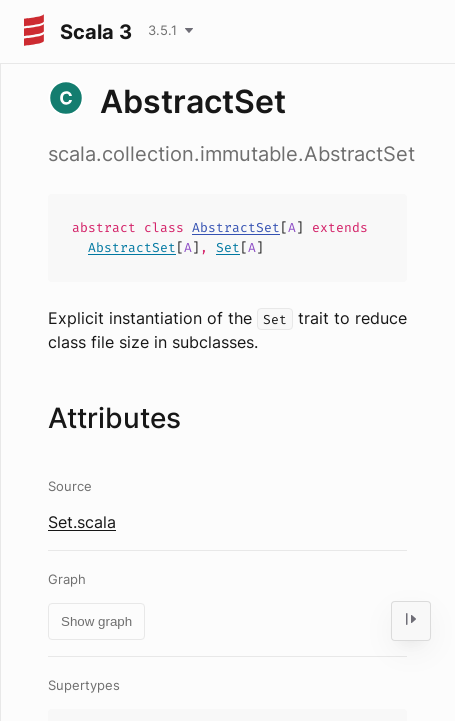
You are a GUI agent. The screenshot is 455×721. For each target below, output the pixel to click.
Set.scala (82, 522)
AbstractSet (236, 227)
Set (228, 247)
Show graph (96, 621)
